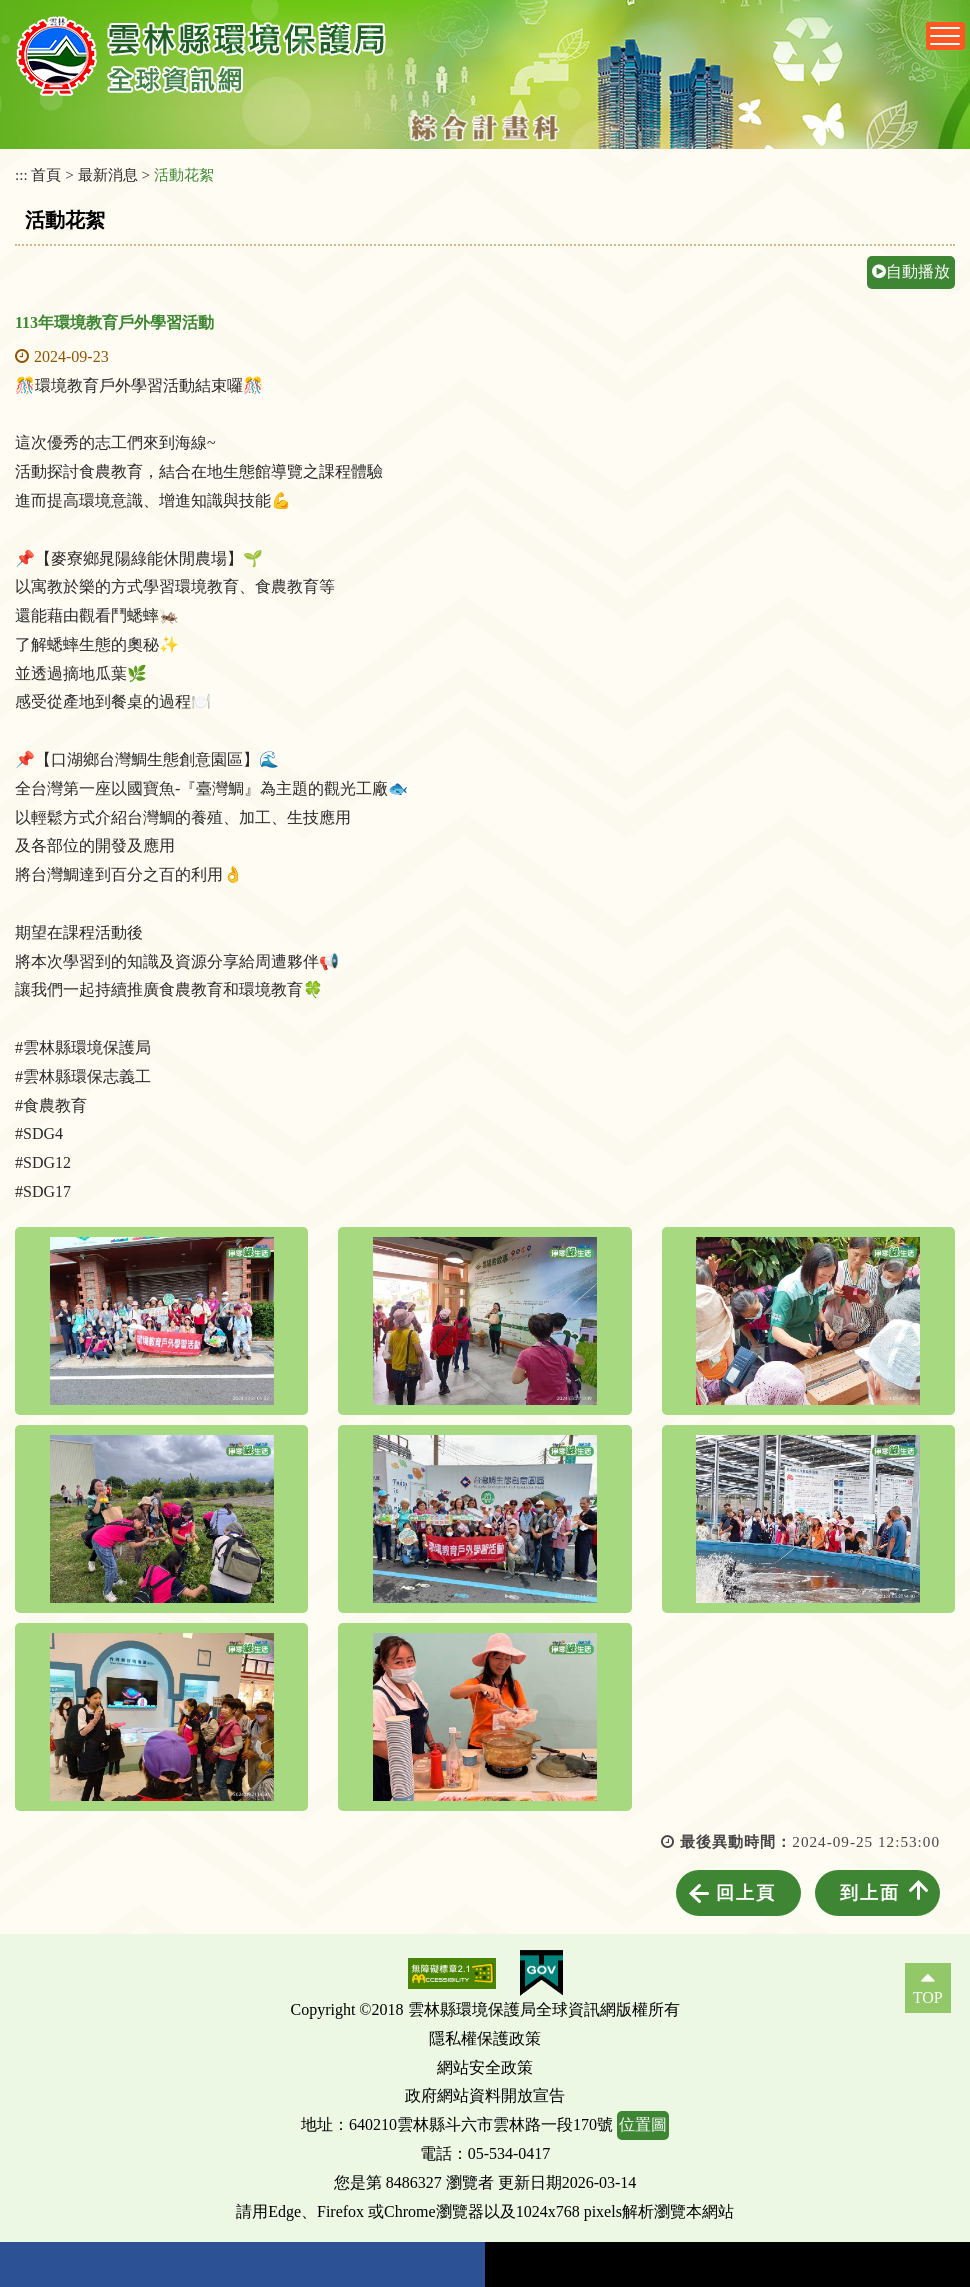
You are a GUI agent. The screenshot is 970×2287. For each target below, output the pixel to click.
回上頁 (746, 1893)
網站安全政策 (485, 2067)
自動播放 (911, 271)
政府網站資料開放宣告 (485, 2095)
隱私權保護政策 (485, 2038)
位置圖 (643, 2124)
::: (21, 174)
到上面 (870, 1893)
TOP (928, 1997)
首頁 (46, 174)
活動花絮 (184, 174)
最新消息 (108, 174)
